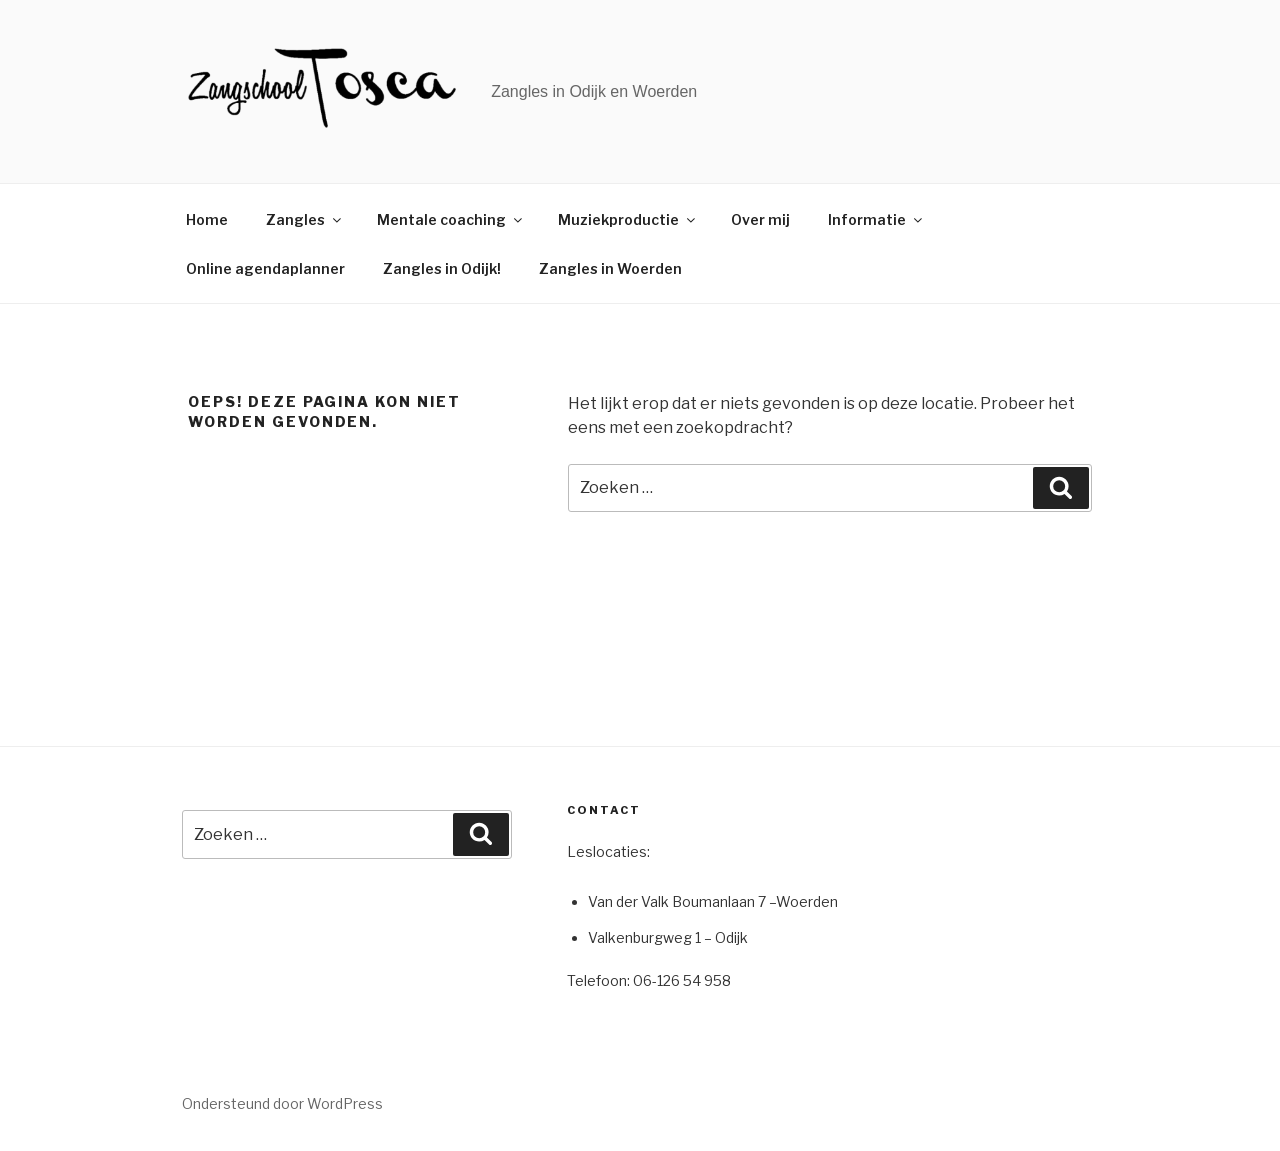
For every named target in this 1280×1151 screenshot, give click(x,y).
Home (207, 219)
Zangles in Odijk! (442, 268)
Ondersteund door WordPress (282, 1103)
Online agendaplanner (265, 268)
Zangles (305, 219)
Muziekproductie (628, 219)
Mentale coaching (451, 219)
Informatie (876, 219)
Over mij (760, 219)
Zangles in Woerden (610, 268)
